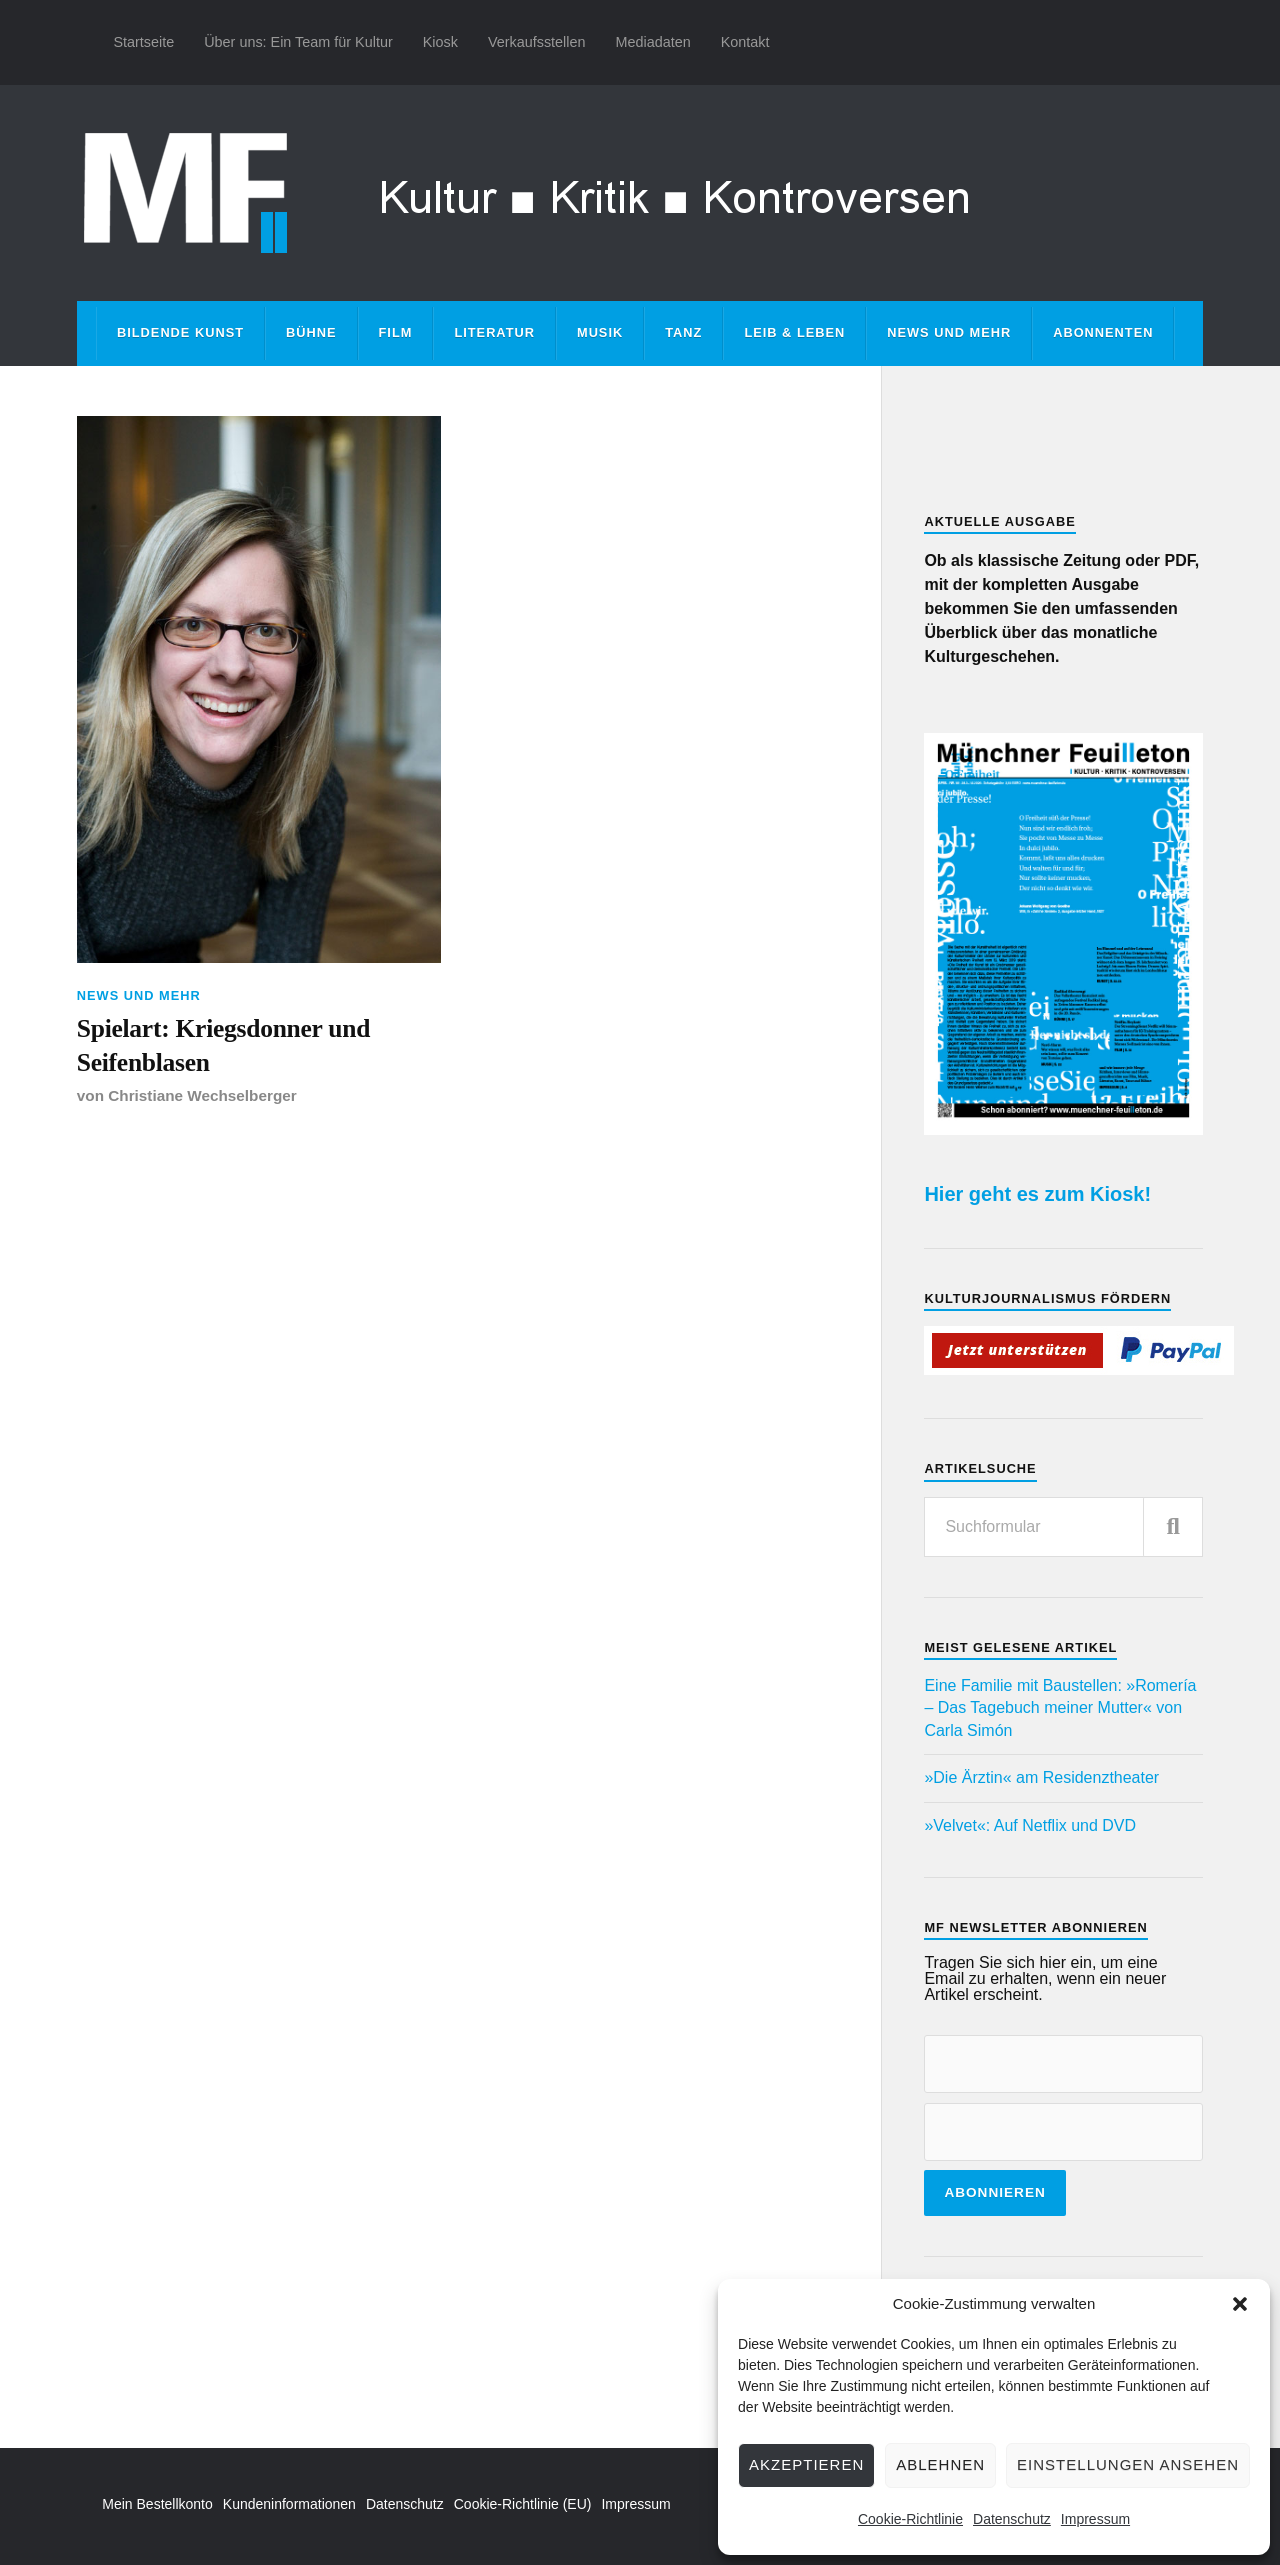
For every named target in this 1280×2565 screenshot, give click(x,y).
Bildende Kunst (180, 332)
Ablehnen (940, 2464)
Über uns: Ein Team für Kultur (298, 42)
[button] (1240, 2304)
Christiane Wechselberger (202, 1095)
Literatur (494, 332)
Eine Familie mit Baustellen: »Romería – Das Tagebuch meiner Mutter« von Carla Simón (1060, 1708)
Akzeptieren (806, 2464)
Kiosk (440, 42)
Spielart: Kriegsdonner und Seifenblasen (223, 1045)
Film (396, 332)
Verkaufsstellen (537, 42)
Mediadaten (652, 42)
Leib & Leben (794, 332)
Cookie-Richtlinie (910, 2519)
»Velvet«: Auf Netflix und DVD (1030, 1825)
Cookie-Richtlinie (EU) (523, 2504)
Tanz (683, 332)
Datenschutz (1012, 2519)
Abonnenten (1103, 332)
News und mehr (949, 332)
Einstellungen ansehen (1128, 2464)
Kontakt (745, 42)
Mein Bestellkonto (157, 2504)
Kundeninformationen (289, 2504)
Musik (600, 332)
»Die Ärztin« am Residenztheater (1041, 1777)
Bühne (311, 332)
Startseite (143, 42)
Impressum (1095, 2519)
